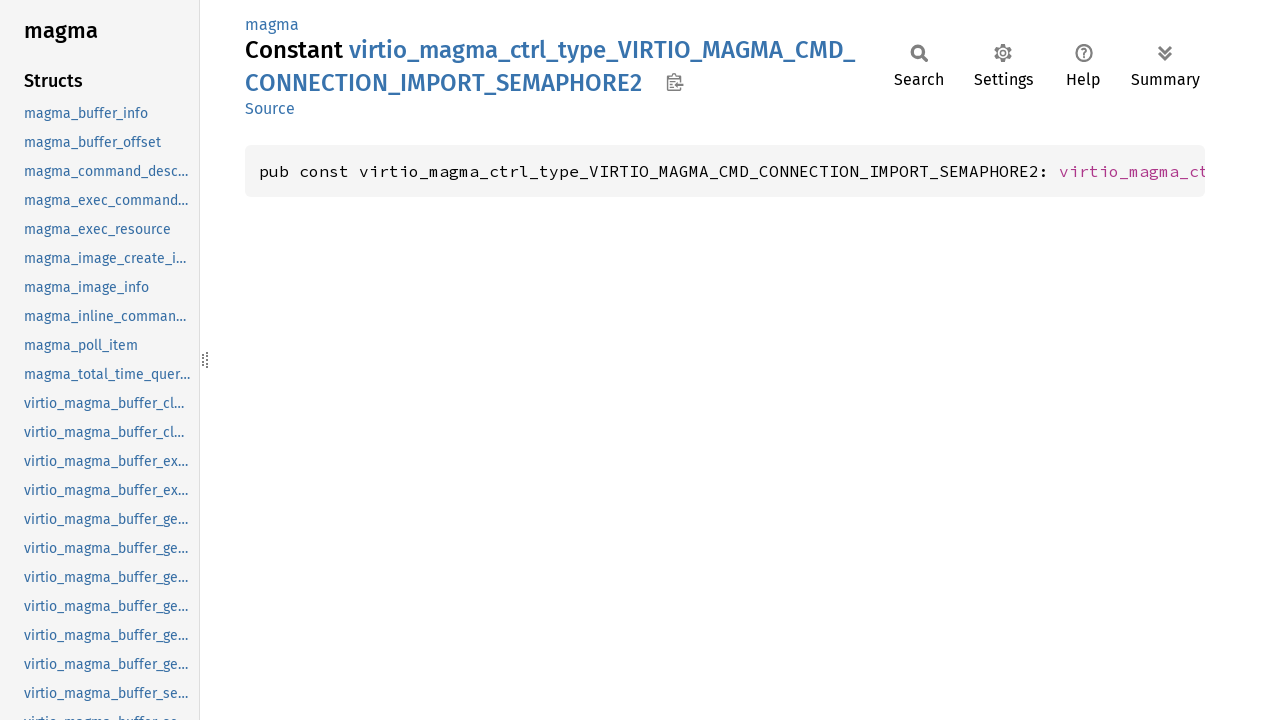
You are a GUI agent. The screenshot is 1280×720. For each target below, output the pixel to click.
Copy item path (674, 82)
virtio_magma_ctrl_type (1169, 171)
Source (270, 108)
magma (272, 24)
